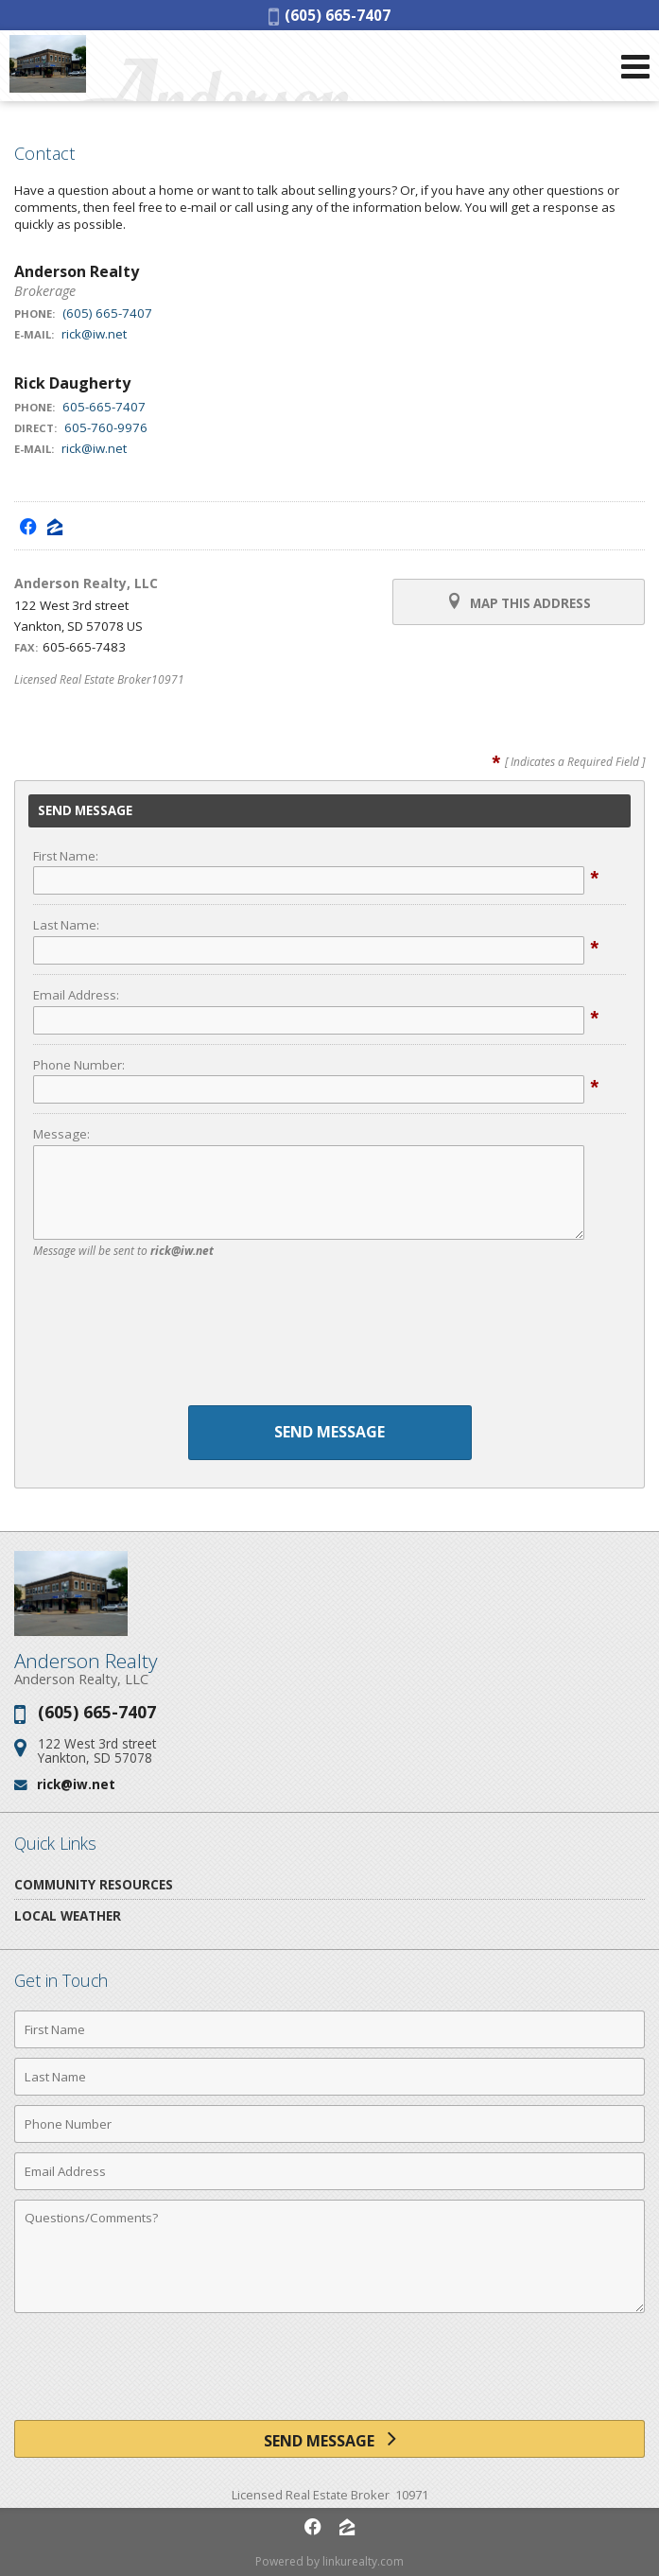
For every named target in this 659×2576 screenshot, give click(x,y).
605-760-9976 (105, 427)
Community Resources (93, 1884)
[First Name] (329, 2029)
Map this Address (518, 602)
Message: (61, 1133)
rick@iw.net (94, 333)
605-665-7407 (104, 406)
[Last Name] (329, 2077)
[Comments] (329, 2256)
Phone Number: (79, 1064)
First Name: (65, 855)
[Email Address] (329, 2171)
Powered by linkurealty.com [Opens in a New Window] (329, 2561)
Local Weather (67, 1915)
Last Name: (66, 924)
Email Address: (76, 994)
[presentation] (330, 1336)
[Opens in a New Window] (28, 525)
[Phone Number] (329, 2124)
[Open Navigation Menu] (635, 66)
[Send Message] (329, 2439)
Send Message (329, 1431)
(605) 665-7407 (329, 15)
